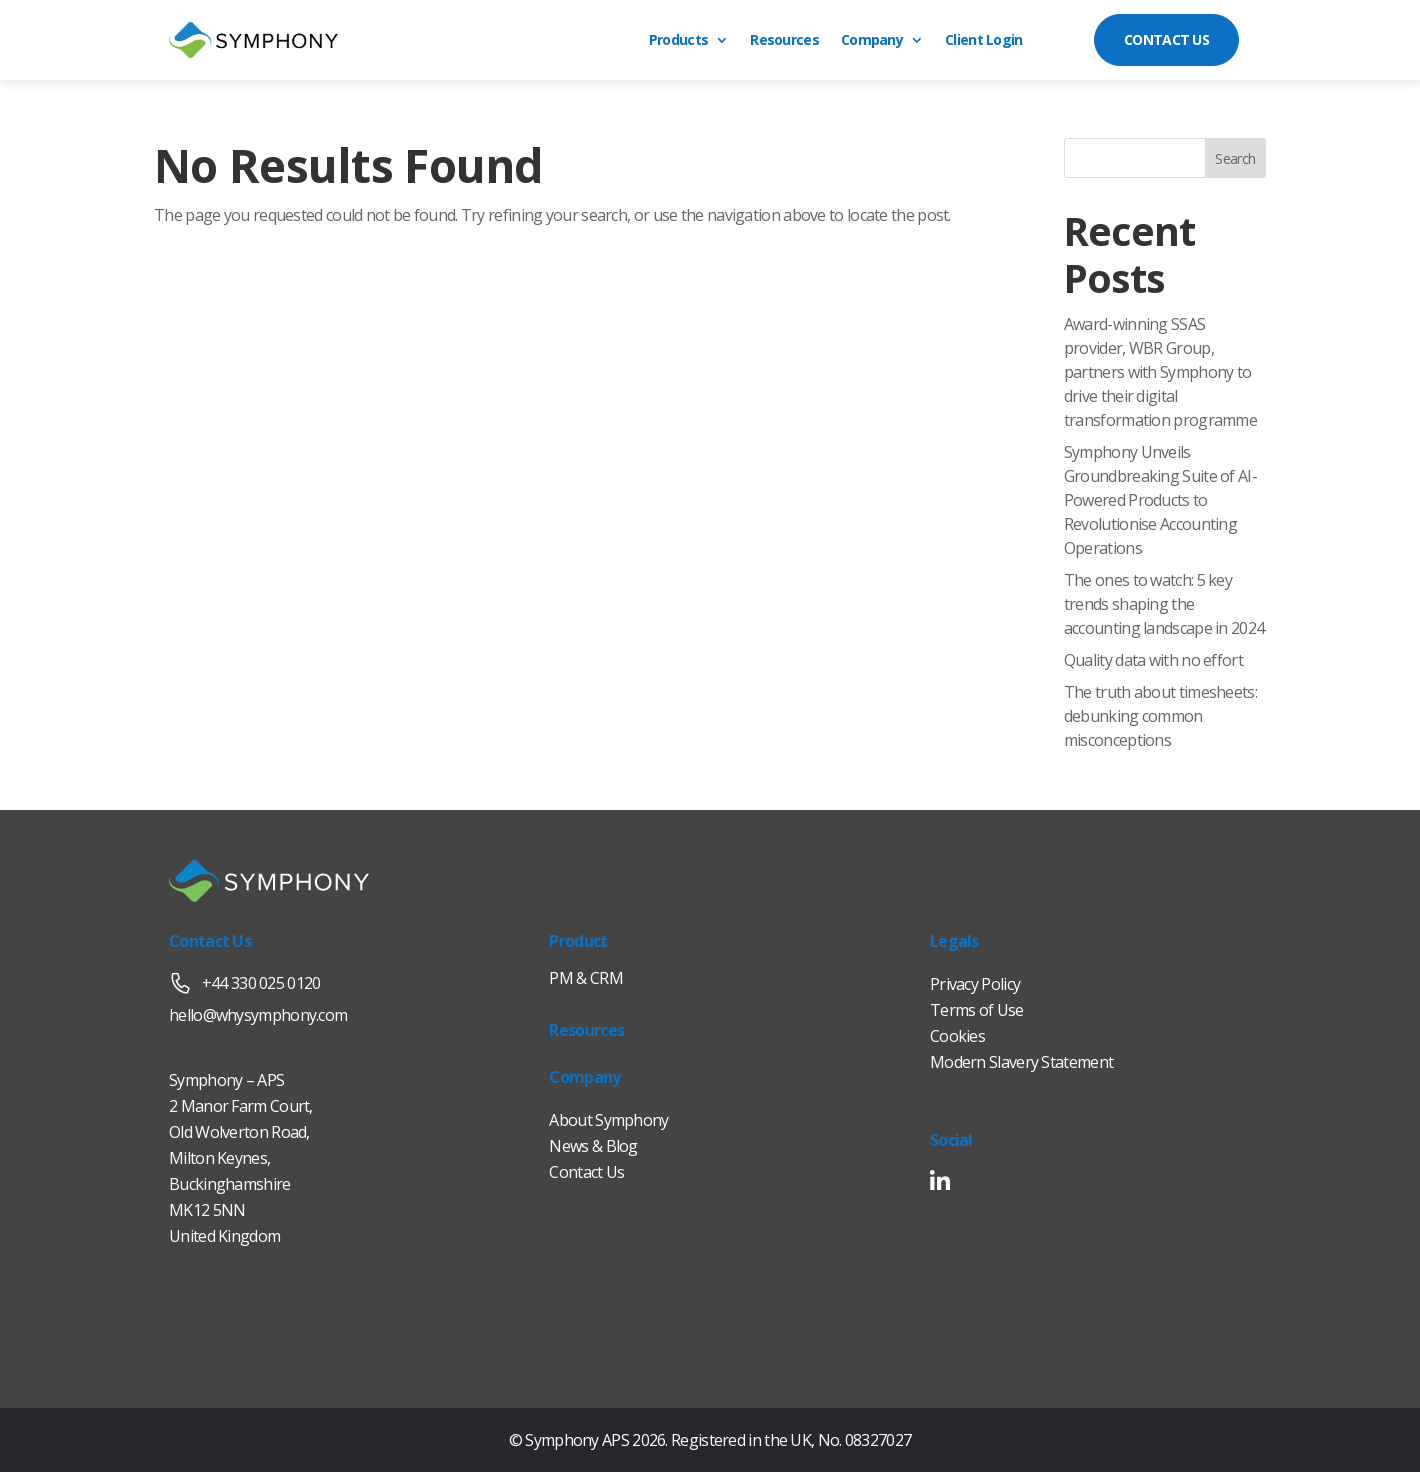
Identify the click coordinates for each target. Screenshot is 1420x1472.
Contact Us (586, 1172)
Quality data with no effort (1153, 660)
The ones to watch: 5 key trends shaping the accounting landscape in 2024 (1164, 604)
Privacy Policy (975, 984)
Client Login (984, 41)
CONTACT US (1166, 39)
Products (678, 41)
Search (1235, 158)
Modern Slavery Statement (1021, 1062)
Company (872, 41)
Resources (784, 41)
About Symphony (608, 1120)
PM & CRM (585, 978)
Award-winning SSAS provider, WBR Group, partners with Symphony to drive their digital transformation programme (1161, 372)
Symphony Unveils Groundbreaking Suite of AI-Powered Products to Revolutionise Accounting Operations (1160, 500)
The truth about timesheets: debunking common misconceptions (1160, 716)
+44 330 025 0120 (245, 983)
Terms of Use (977, 1010)
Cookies (957, 1036)
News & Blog (593, 1146)
